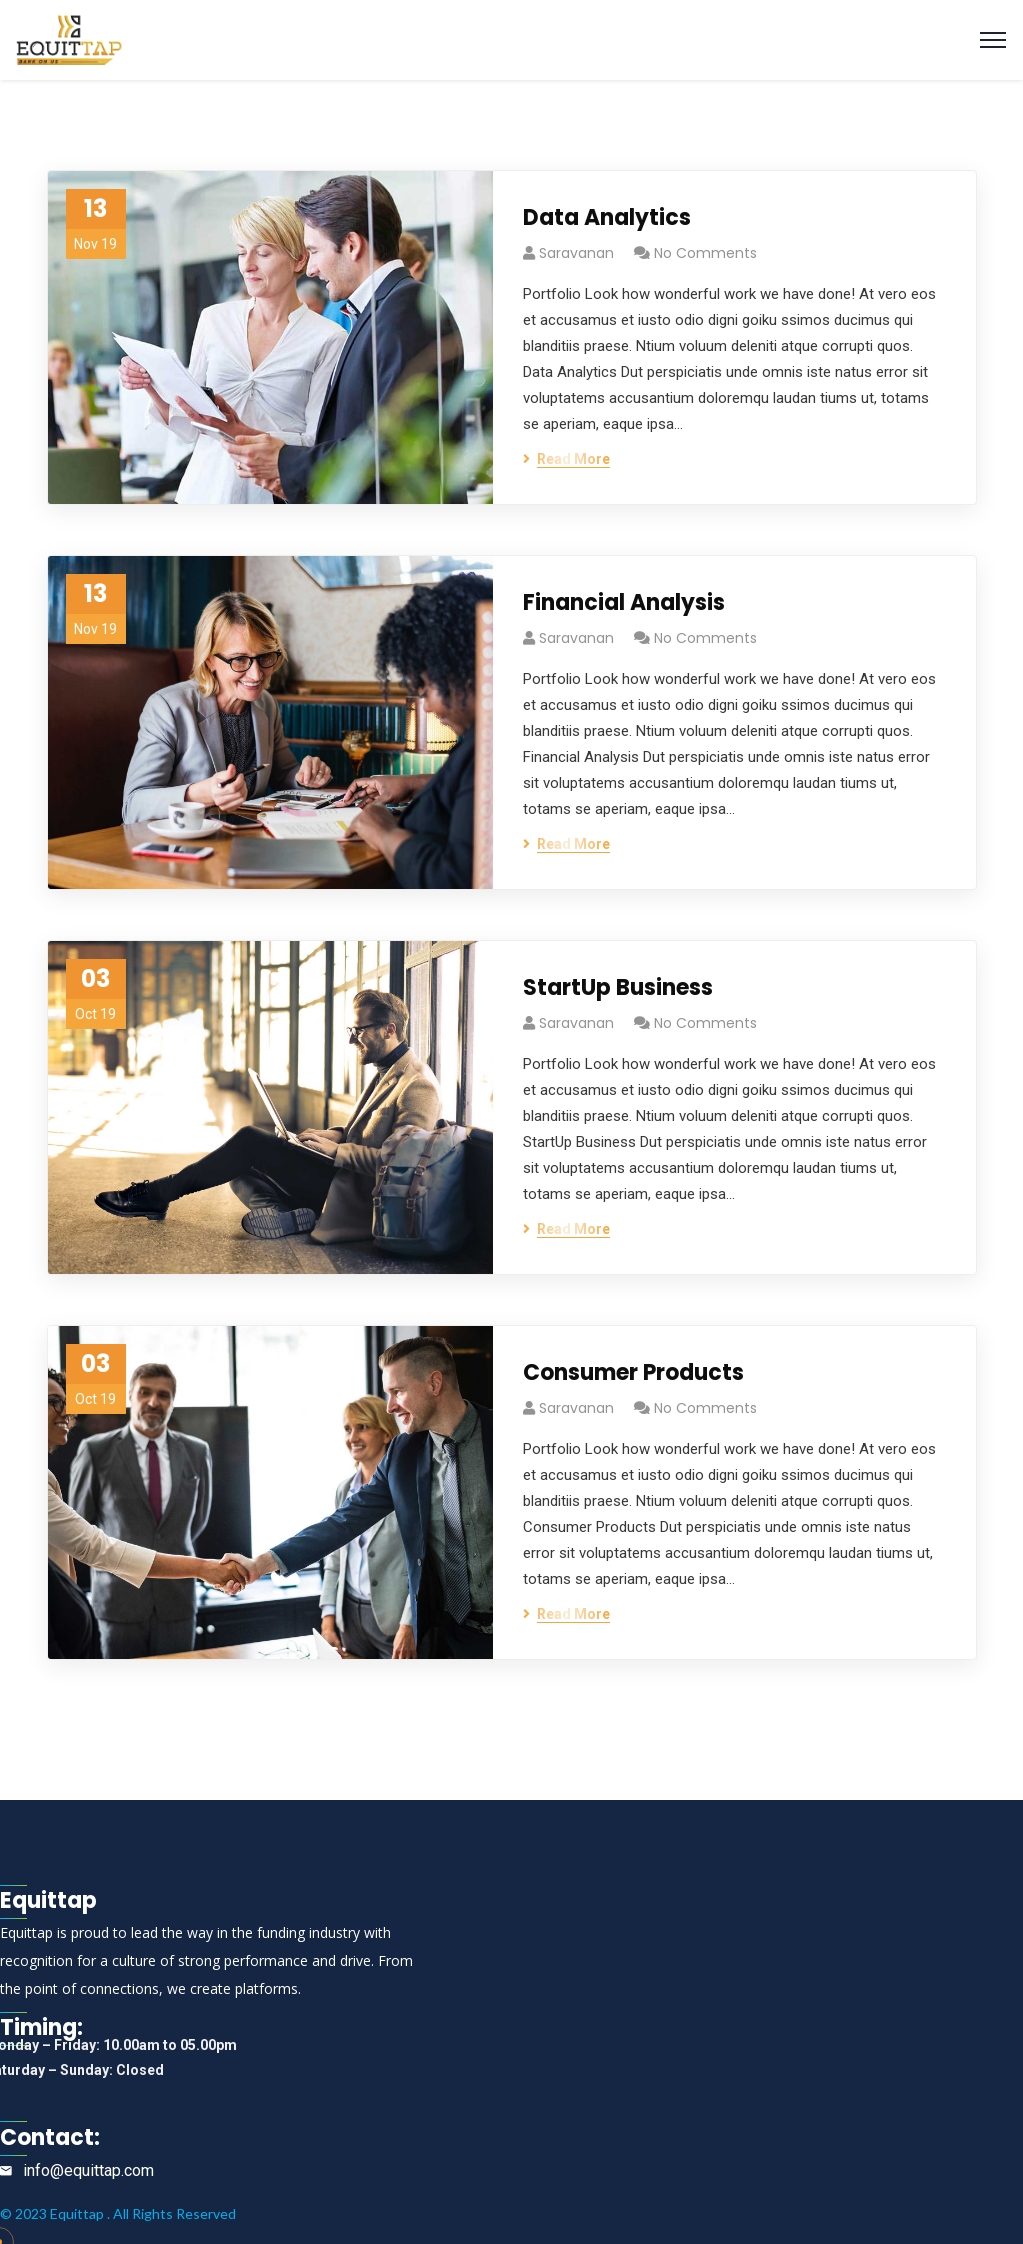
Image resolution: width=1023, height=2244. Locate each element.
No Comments (705, 253)
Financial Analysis (624, 602)
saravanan (576, 253)
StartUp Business (618, 987)
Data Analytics (607, 217)
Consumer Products (633, 1372)
